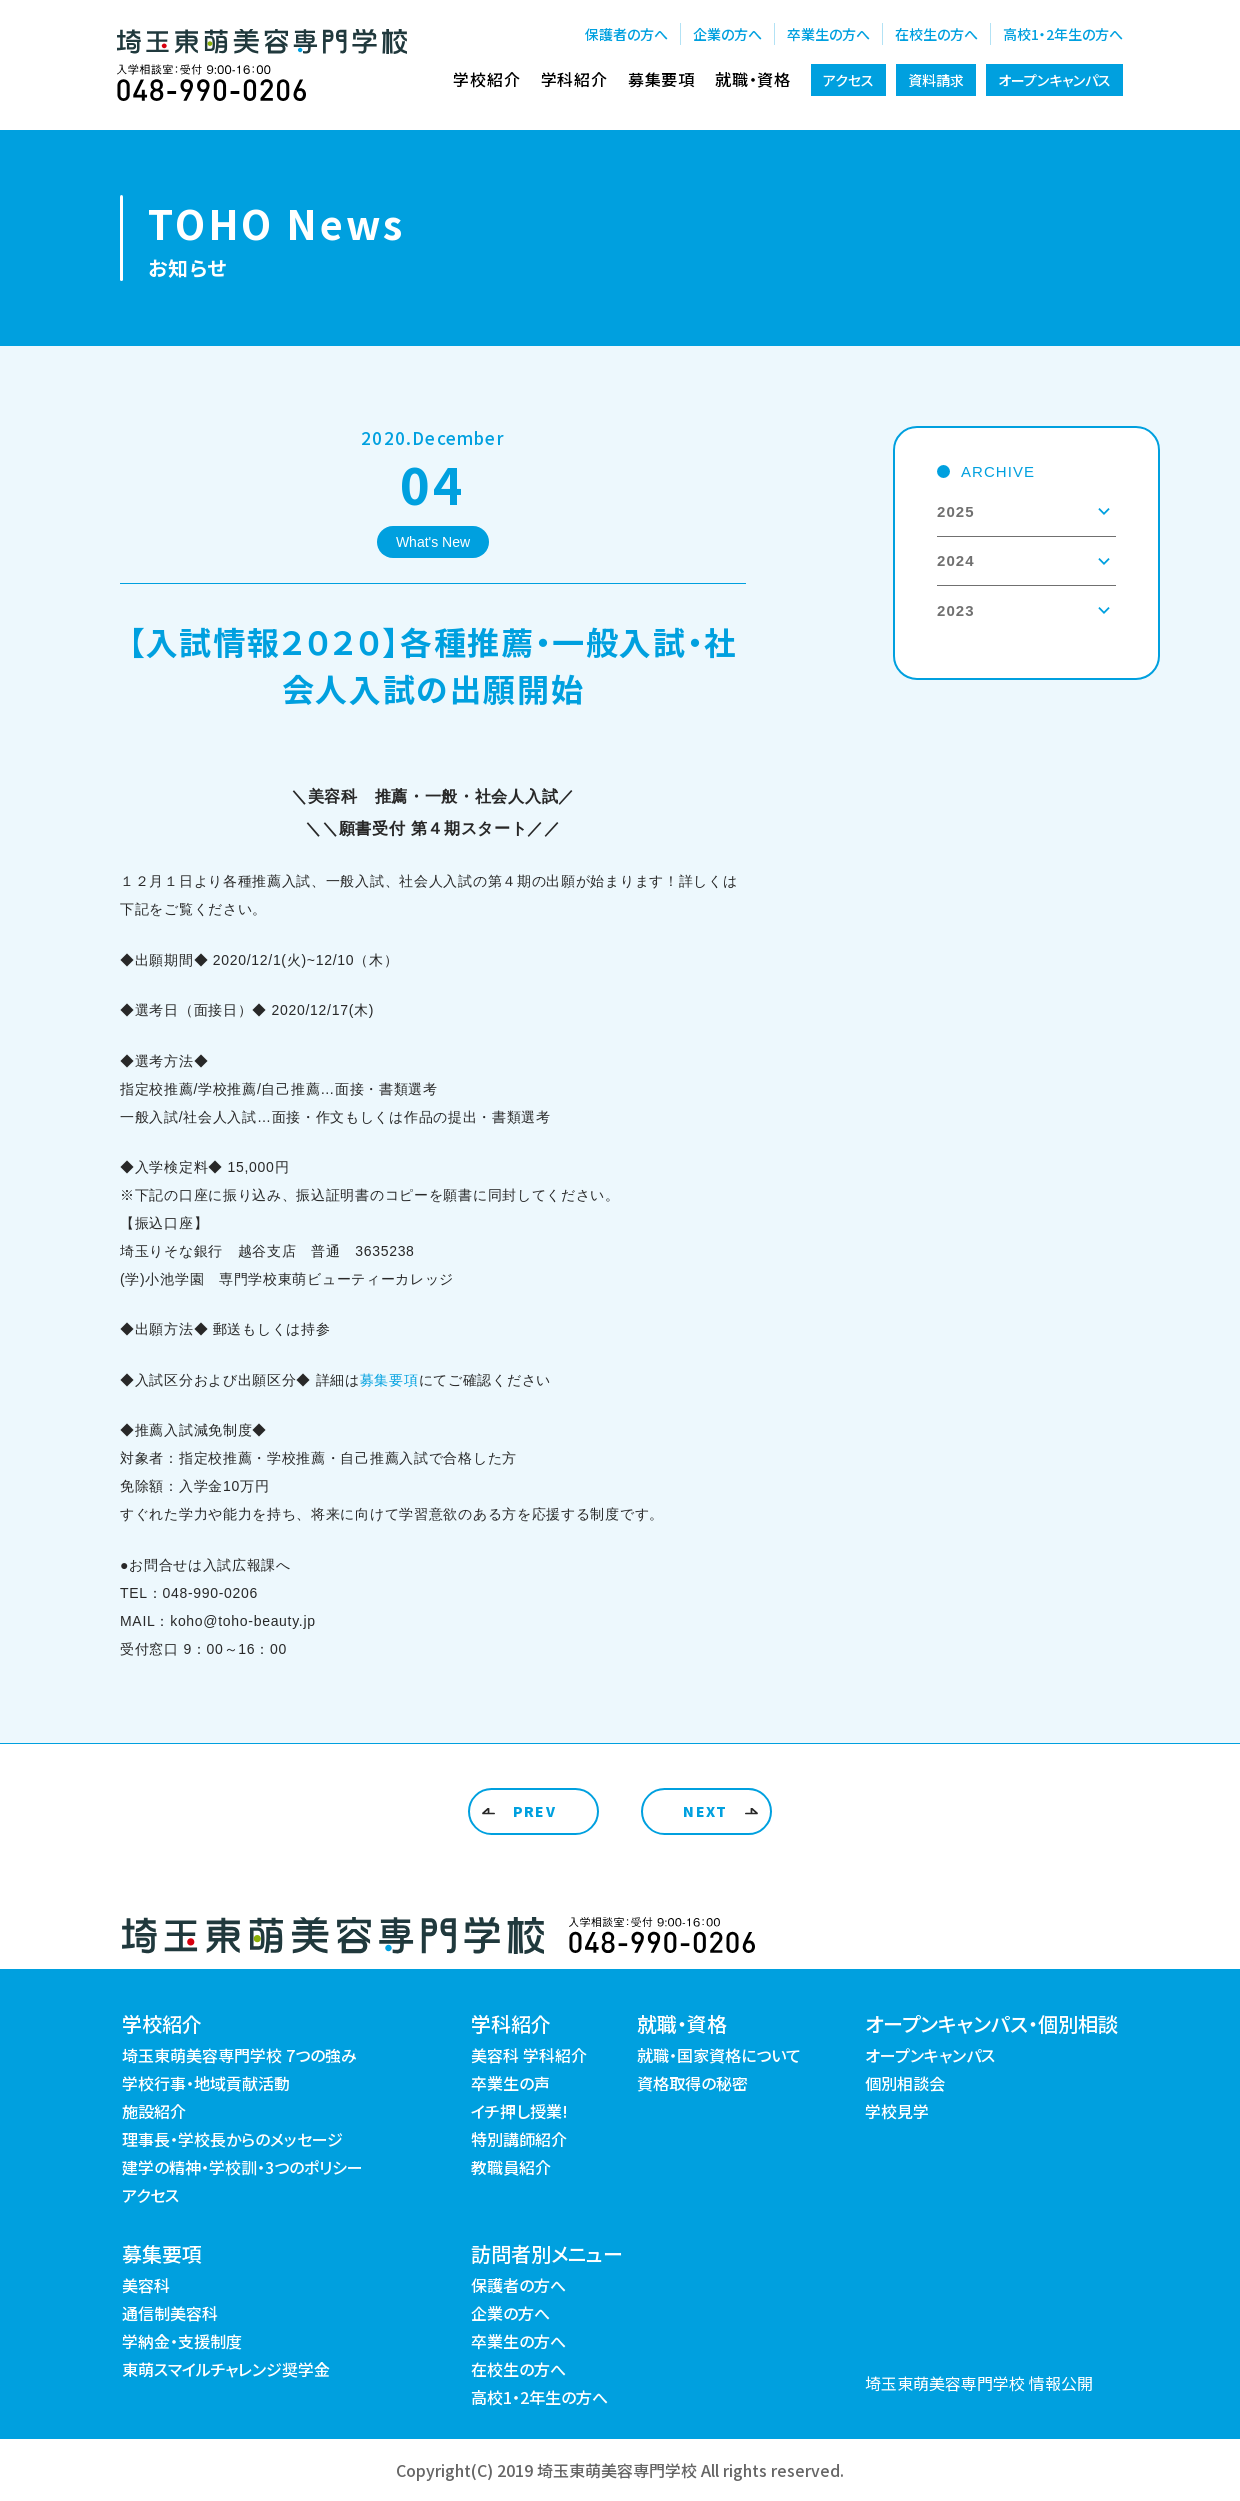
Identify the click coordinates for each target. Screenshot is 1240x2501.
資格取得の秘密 (692, 2083)
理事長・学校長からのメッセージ (232, 2139)
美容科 (146, 2285)
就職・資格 (753, 79)
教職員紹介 (511, 2167)
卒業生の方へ (828, 34)
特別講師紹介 (519, 2139)
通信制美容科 (170, 2313)
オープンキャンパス (1054, 80)
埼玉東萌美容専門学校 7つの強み (239, 2055)
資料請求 (936, 80)
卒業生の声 (510, 2083)
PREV (535, 1811)
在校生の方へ (936, 34)
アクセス (848, 80)
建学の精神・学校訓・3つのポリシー (242, 2167)
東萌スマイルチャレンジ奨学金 (226, 2369)
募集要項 (661, 79)
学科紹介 (574, 79)
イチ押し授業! (519, 2111)
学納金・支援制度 (182, 2341)
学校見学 (897, 2111)
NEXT (705, 1811)
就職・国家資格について (719, 2055)
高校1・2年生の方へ (1063, 34)
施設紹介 (154, 2111)
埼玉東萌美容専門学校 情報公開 (979, 2383)
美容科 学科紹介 (529, 2055)
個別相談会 (905, 2083)
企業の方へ (727, 34)
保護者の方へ (626, 34)
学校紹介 (486, 79)
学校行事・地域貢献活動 (206, 2083)
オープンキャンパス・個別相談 (991, 2023)
